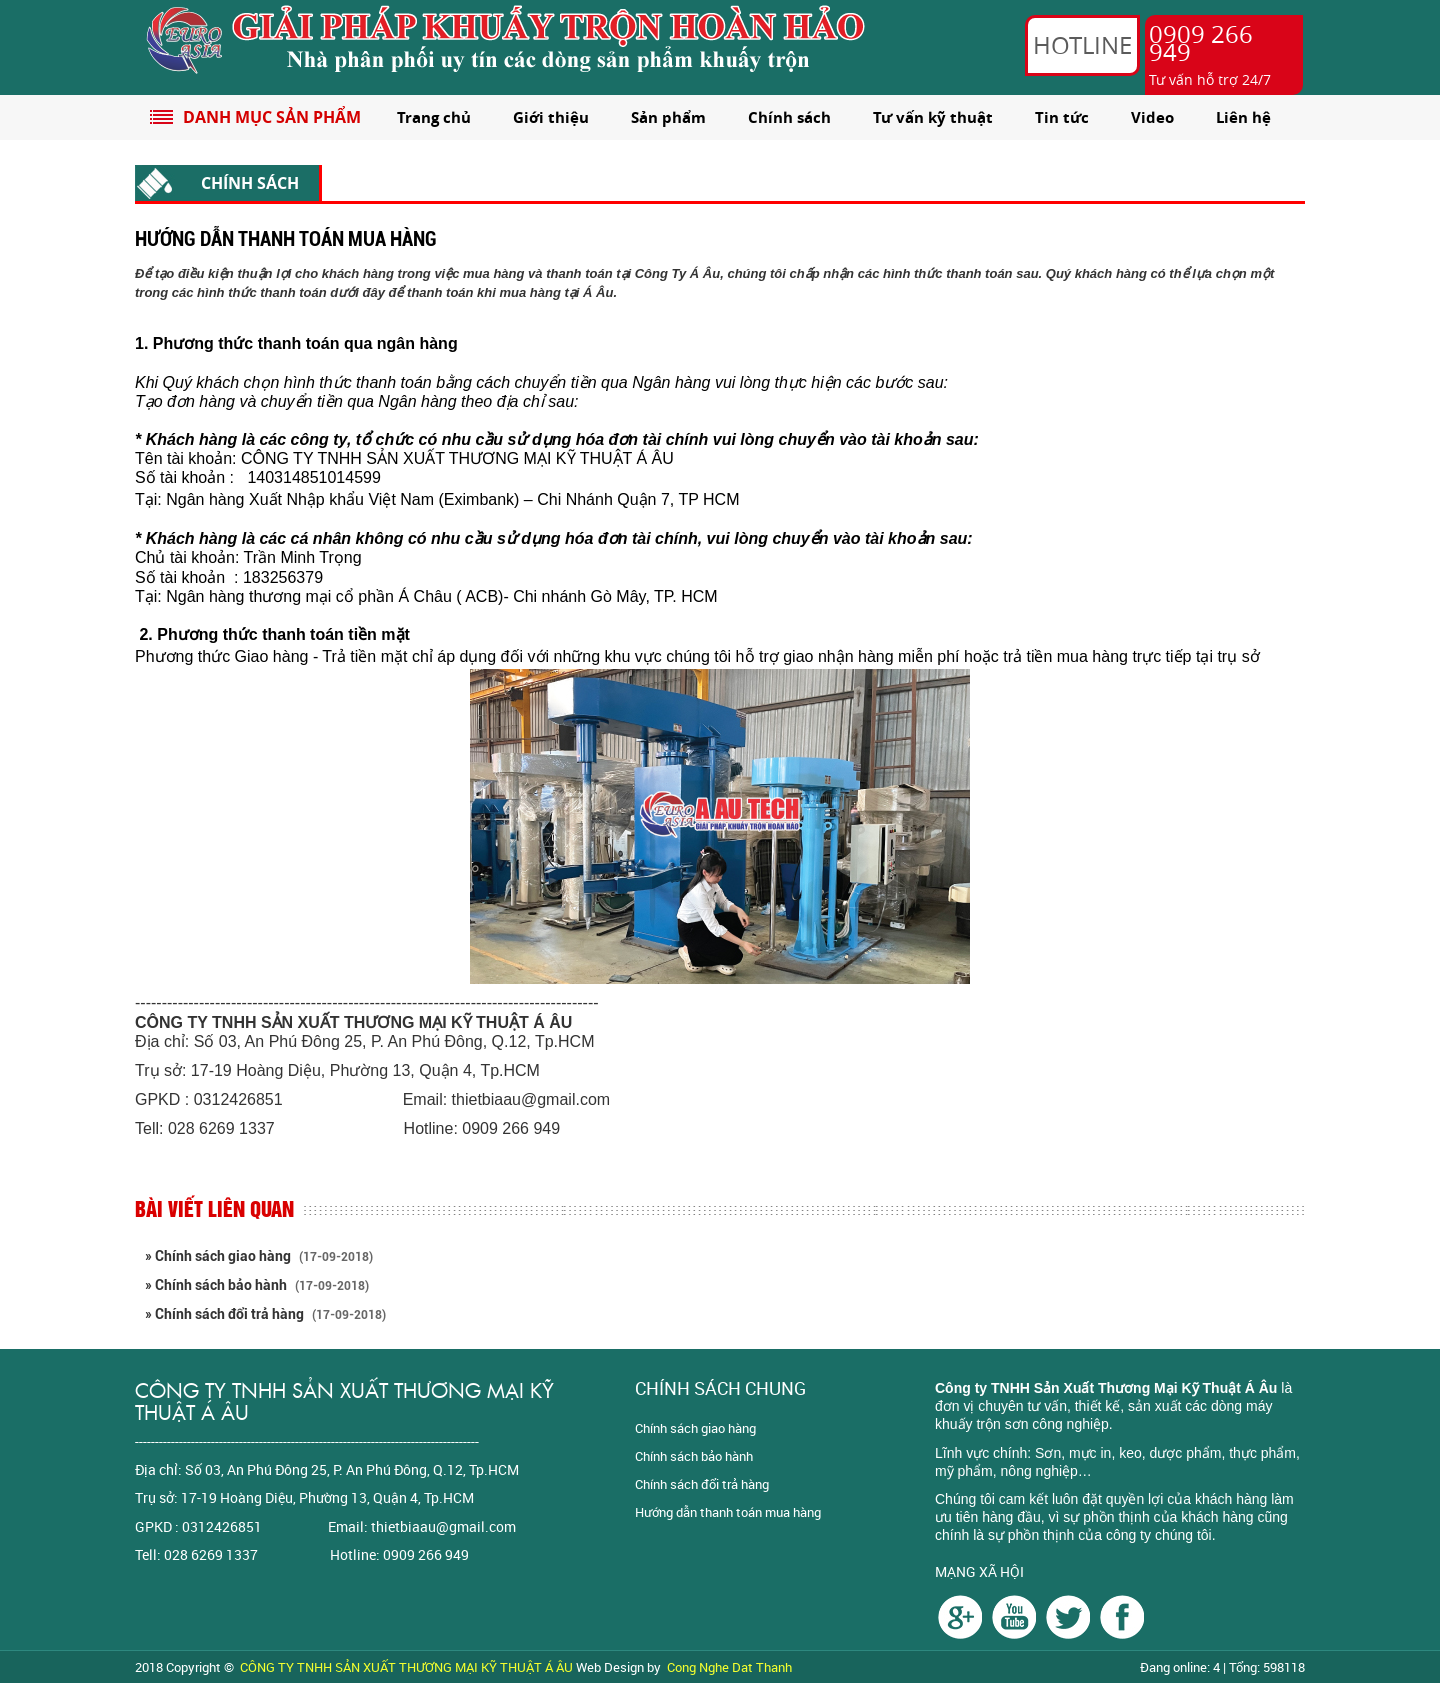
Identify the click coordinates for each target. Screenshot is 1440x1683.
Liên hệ (1243, 117)
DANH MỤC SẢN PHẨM (272, 117)
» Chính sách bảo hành (257, 1285)
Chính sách (789, 117)
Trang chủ (434, 117)
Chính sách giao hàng (695, 1428)
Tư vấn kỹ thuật (933, 117)
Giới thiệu (551, 117)
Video (1152, 117)
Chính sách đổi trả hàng (702, 1484)
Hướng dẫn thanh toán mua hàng (728, 1512)
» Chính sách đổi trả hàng (265, 1314)
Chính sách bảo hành (694, 1456)
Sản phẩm (668, 117)
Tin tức (1062, 117)
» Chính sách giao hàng (259, 1256)
